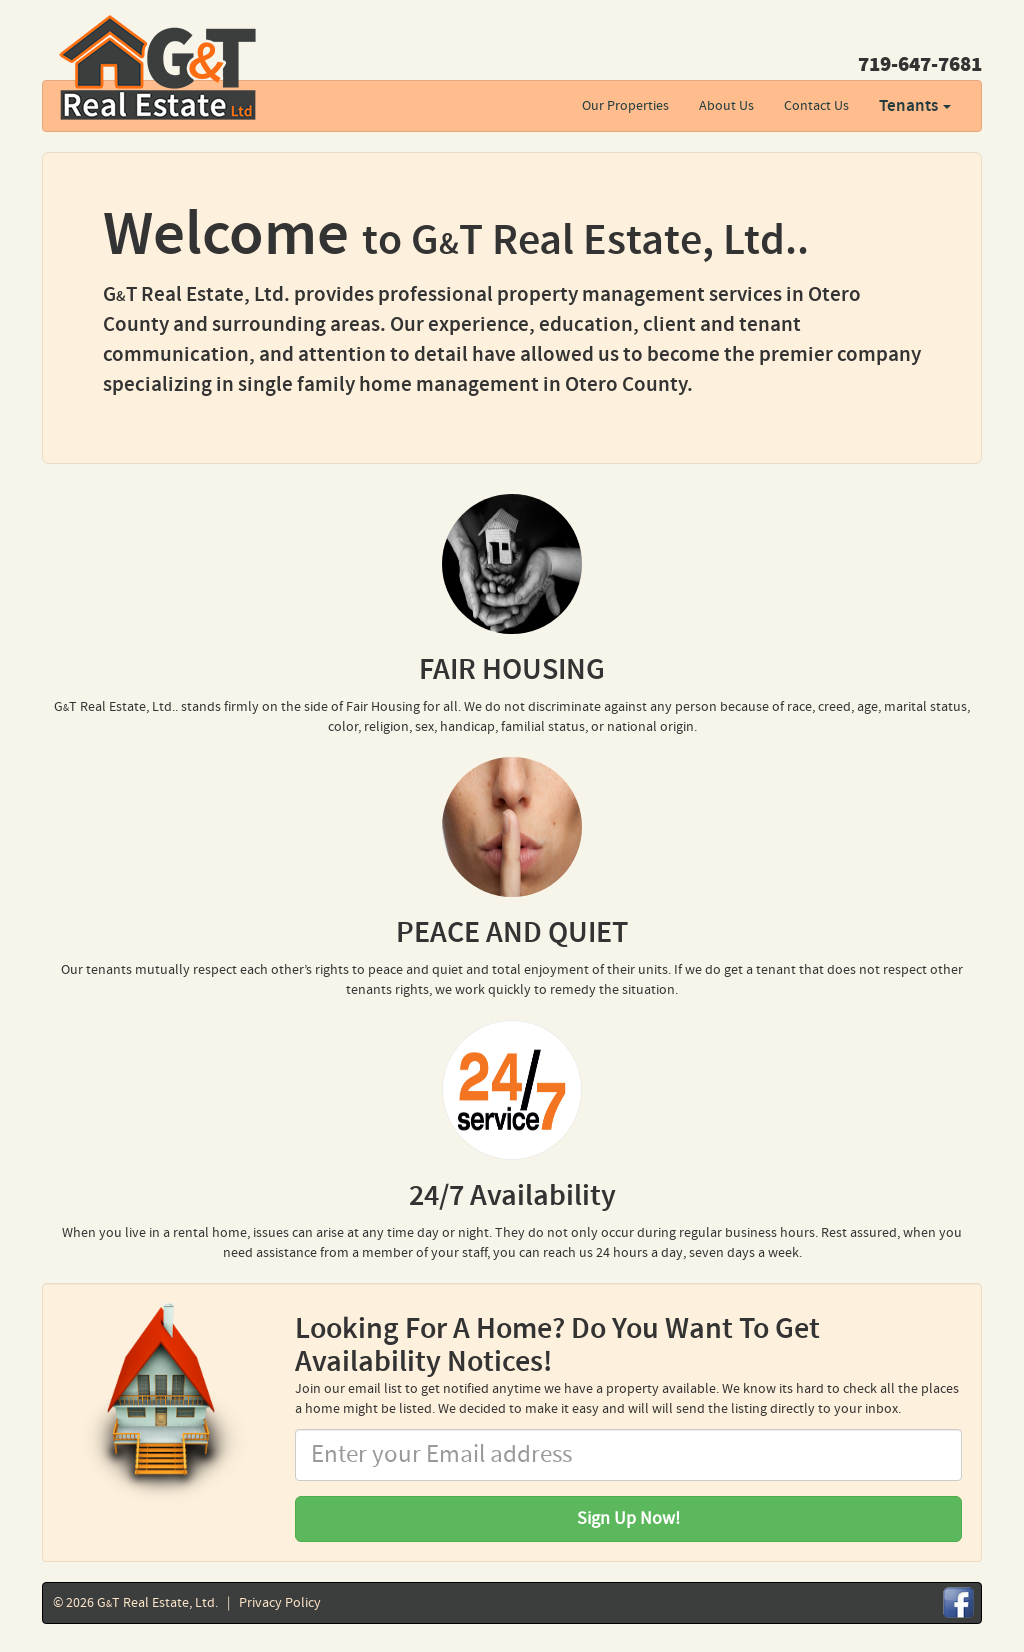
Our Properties (625, 106)
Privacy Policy (280, 1603)
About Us (726, 106)
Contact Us (816, 106)
